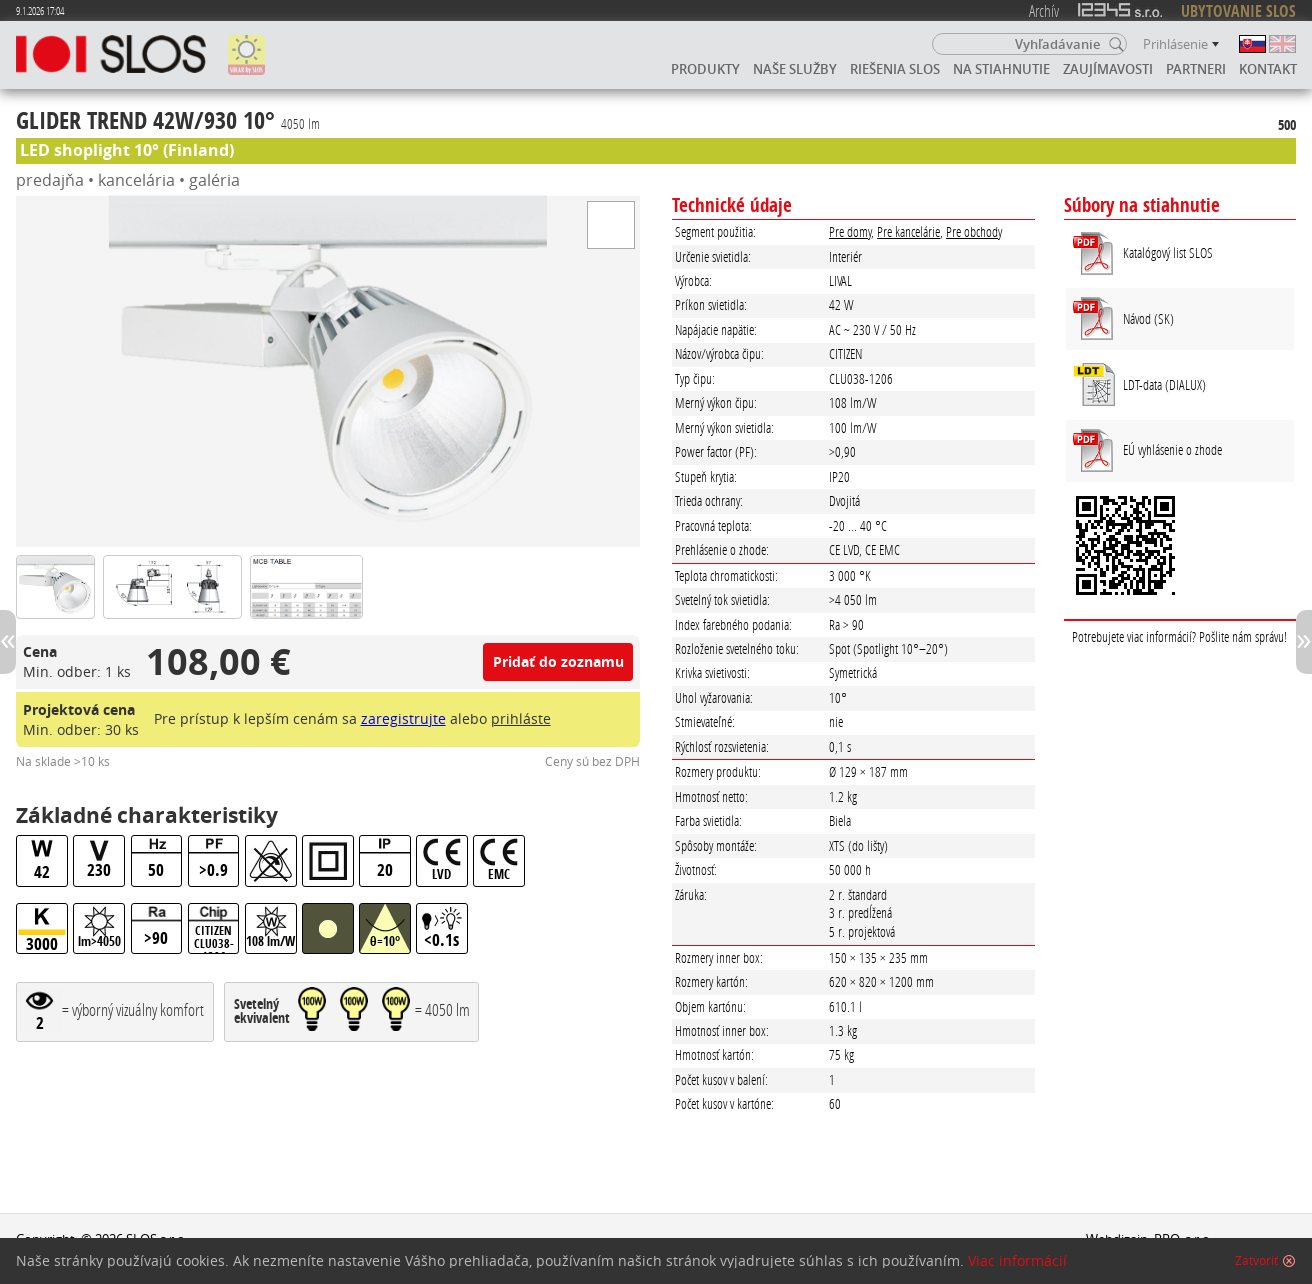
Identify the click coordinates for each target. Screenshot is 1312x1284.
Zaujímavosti (1108, 69)
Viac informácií (1017, 1261)
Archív (1044, 10)
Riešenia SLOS (895, 69)
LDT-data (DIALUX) (1164, 384)
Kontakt (1268, 69)
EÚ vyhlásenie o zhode (1172, 449)
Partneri (1196, 69)
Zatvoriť (1256, 1261)
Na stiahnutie (1001, 69)
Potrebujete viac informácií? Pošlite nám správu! (1179, 636)
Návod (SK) (1148, 318)
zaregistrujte (403, 718)
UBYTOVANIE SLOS (1238, 11)
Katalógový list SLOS (1168, 252)
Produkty (705, 69)
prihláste (521, 718)
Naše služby (795, 69)
